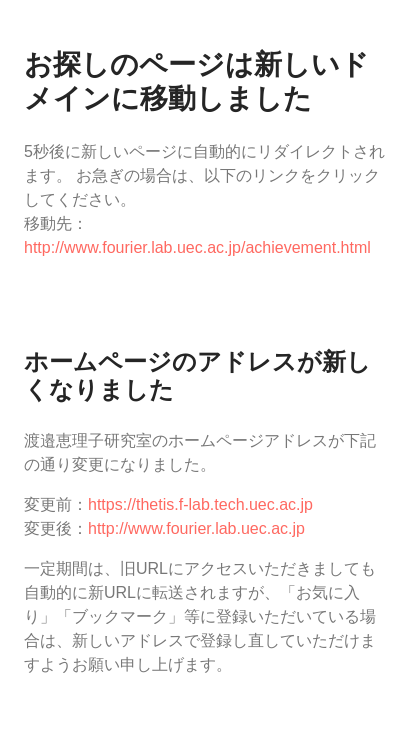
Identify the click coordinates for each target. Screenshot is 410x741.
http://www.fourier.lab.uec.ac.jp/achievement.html (197, 247)
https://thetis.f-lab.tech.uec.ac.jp (200, 504)
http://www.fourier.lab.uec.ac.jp (196, 528)
